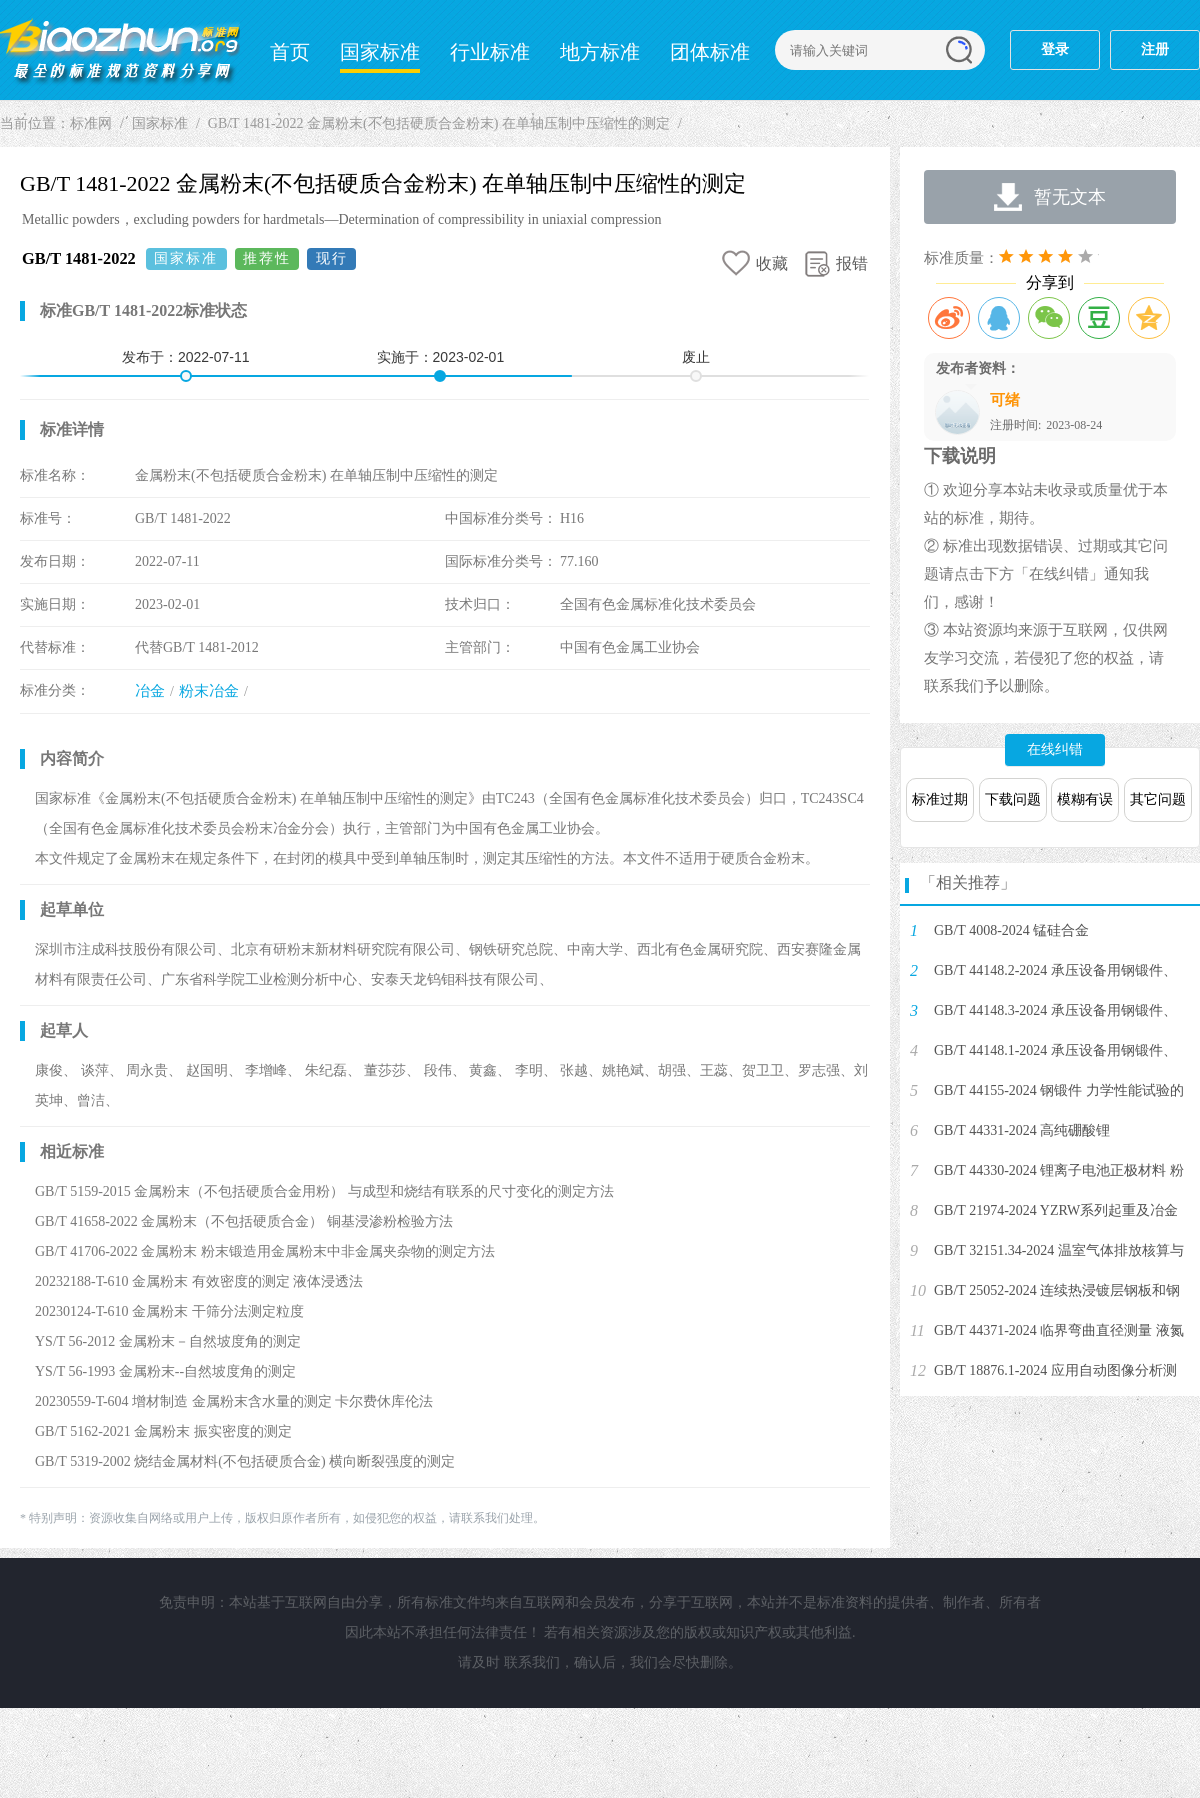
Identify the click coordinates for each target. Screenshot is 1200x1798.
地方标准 (600, 52)
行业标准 (490, 52)
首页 (290, 52)
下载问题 (1013, 799)
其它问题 (1158, 799)
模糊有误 (1085, 799)
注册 (1155, 49)
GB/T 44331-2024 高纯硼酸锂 (1022, 1130)
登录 (1055, 49)
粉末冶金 (209, 691)
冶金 (150, 691)
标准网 (120, 50)
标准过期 (940, 799)
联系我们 (532, 1662)
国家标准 (380, 52)
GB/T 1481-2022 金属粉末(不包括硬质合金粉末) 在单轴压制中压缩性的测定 (439, 123)
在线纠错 (1055, 749)
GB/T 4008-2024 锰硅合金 (1011, 930)
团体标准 (710, 52)
